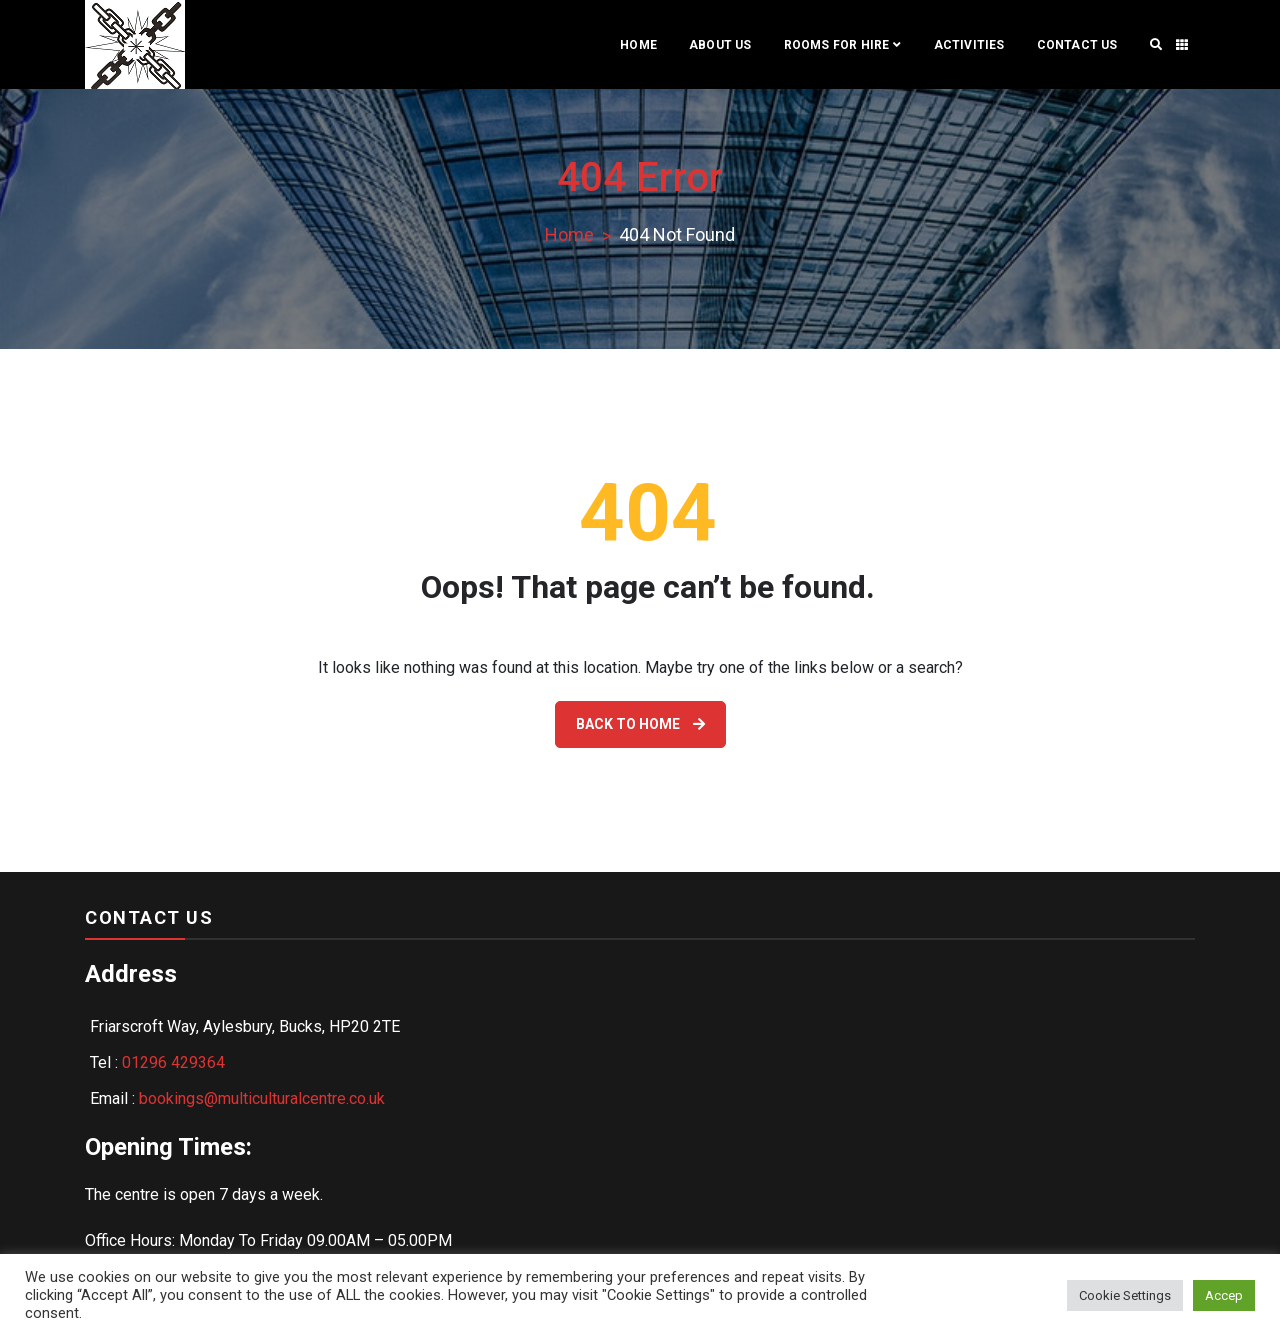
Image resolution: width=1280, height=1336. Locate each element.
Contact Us (1077, 45)
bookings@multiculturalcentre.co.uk (262, 1098)
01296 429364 (173, 1062)
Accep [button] (1224, 1295)
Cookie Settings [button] (1125, 1295)
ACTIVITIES (969, 45)
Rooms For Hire (837, 45)
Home (638, 45)
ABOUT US (720, 45)
